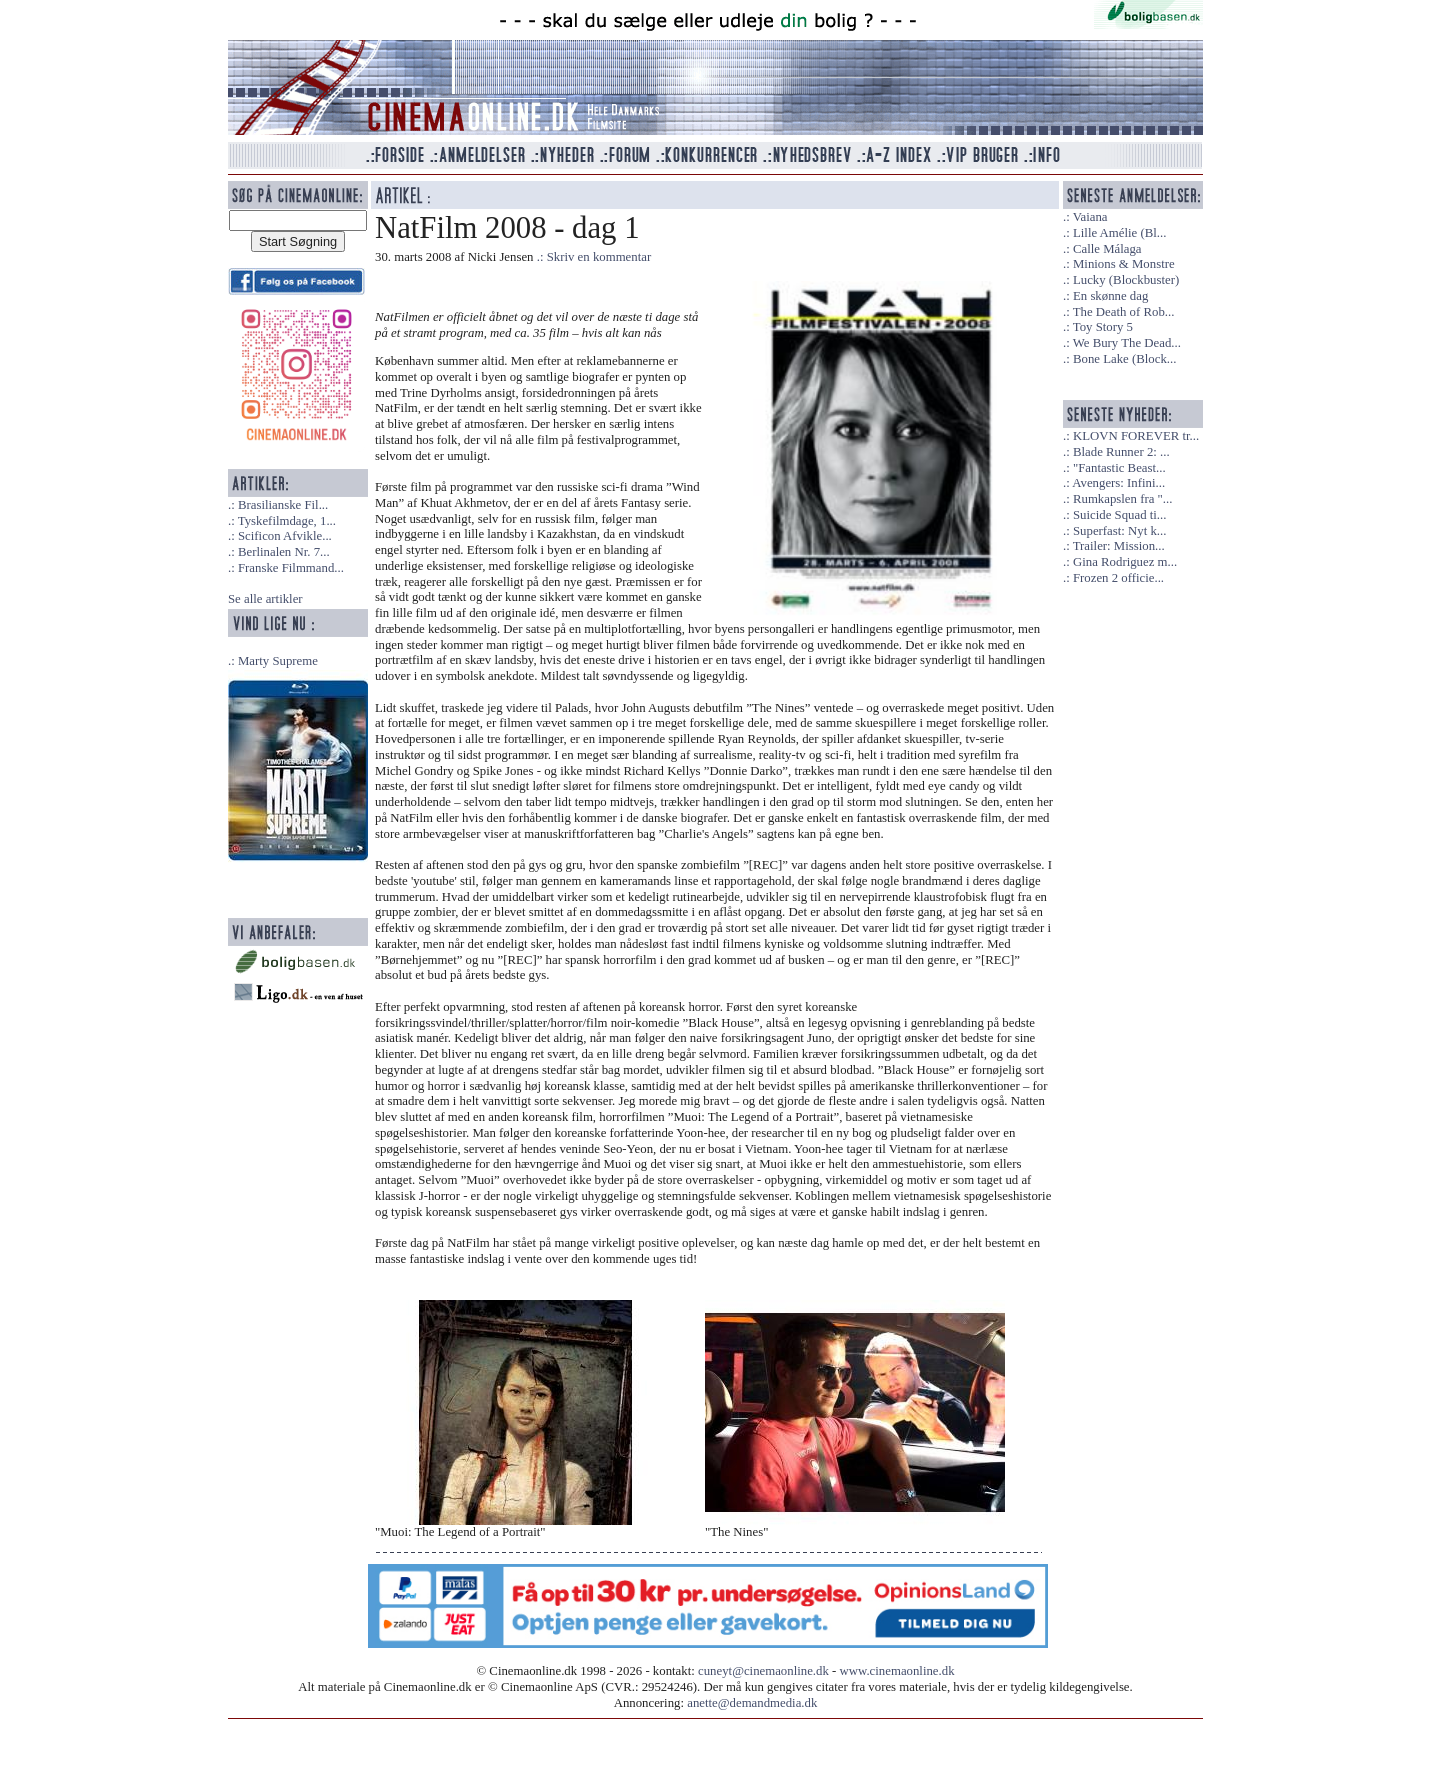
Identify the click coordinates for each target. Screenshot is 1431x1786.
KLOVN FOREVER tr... (1136, 436)
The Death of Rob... (1124, 312)
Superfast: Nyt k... (1119, 531)
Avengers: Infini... (1118, 483)
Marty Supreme (278, 661)
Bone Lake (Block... (1124, 359)
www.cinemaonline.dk (897, 1671)
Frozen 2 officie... (1118, 578)
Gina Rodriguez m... (1125, 562)
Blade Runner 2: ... (1121, 452)
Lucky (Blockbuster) (1126, 280)
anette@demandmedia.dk (752, 1703)
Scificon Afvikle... (285, 536)
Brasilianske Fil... (283, 505)
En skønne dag (1110, 296)
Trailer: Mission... (1119, 546)
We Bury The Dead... (1127, 343)
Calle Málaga (1107, 249)
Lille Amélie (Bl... (1119, 233)
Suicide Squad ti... (1119, 515)
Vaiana (1090, 217)
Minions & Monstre (1124, 264)
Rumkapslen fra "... (1122, 499)
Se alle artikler (265, 599)
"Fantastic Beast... (1119, 468)
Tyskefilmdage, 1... (287, 521)
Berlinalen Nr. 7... (284, 552)
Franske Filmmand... (291, 568)
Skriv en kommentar (599, 257)
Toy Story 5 (1103, 327)
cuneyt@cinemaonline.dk (763, 1671)
